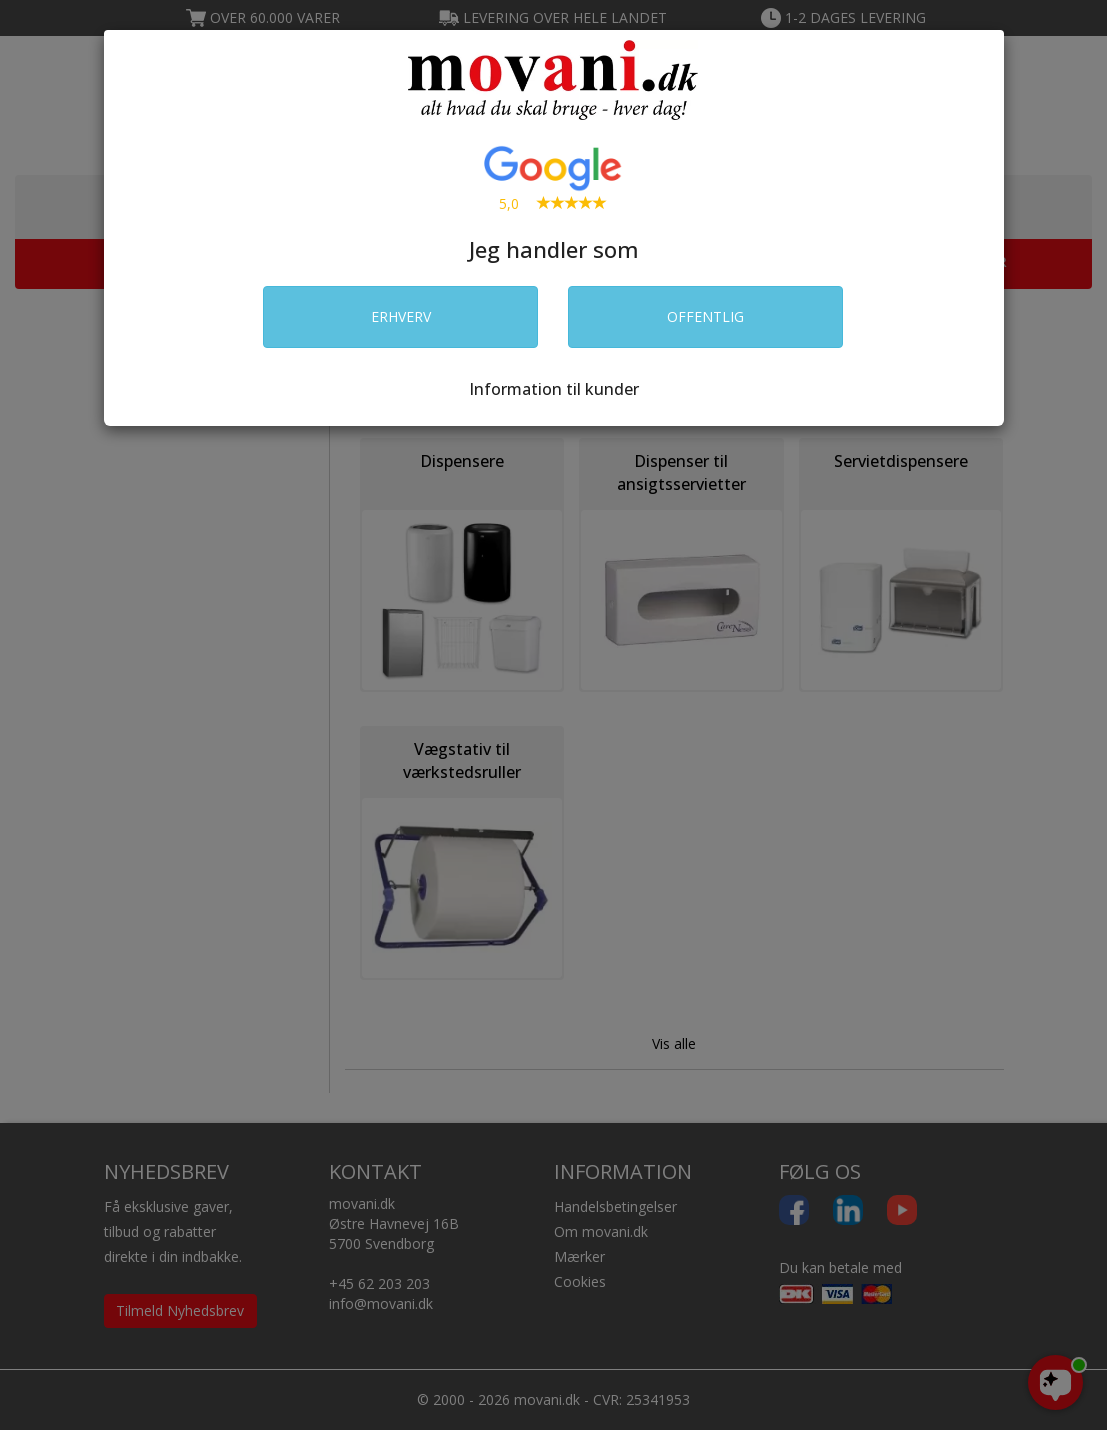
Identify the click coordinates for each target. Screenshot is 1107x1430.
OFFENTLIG (705, 316)
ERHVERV (401, 316)
